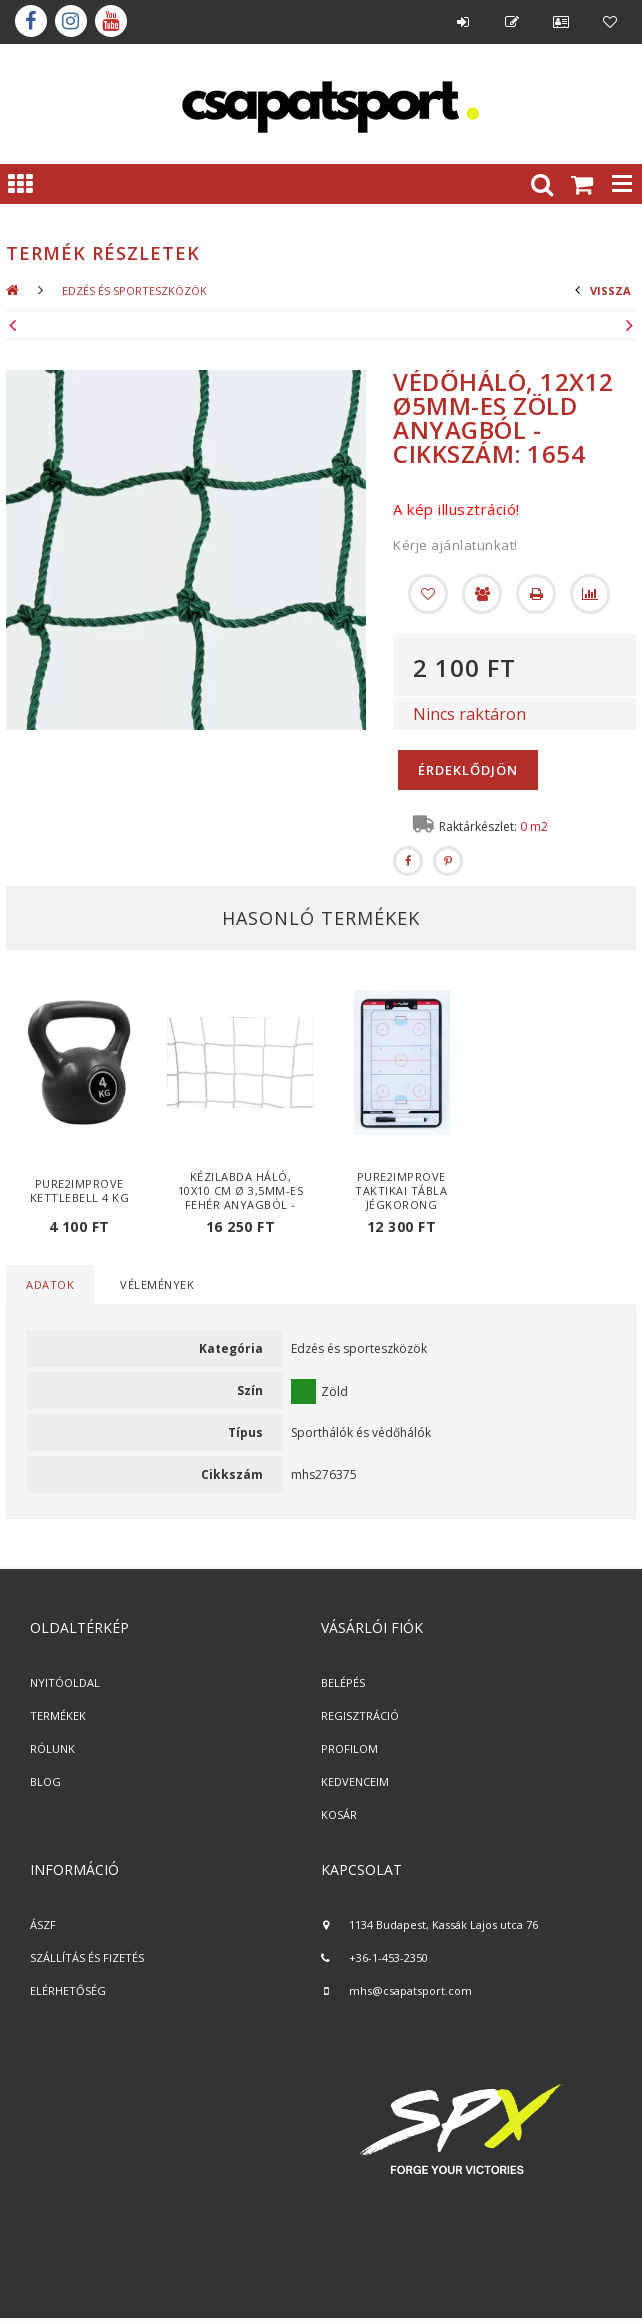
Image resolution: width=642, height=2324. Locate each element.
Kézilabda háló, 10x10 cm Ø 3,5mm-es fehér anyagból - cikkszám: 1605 (241, 1197)
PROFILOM (349, 1748)
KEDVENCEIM (355, 1781)
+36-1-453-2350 (388, 1957)
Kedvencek (610, 22)
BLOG (45, 1781)
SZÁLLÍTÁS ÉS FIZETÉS (87, 1957)
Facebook (31, 21)
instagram (71, 21)
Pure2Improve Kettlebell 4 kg (80, 1190)
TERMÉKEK (58, 1715)
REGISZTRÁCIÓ (360, 1715)
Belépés (463, 22)
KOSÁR (339, 1814)
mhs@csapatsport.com (410, 1990)
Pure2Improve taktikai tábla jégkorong (401, 1190)
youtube (111, 21)
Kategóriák (20, 184)
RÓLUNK (52, 1748)
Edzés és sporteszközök (134, 290)
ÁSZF (43, 1924)
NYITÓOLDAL (65, 1682)
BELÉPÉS (343, 1682)
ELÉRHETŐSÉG (68, 1990)
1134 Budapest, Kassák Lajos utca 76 (443, 1924)
